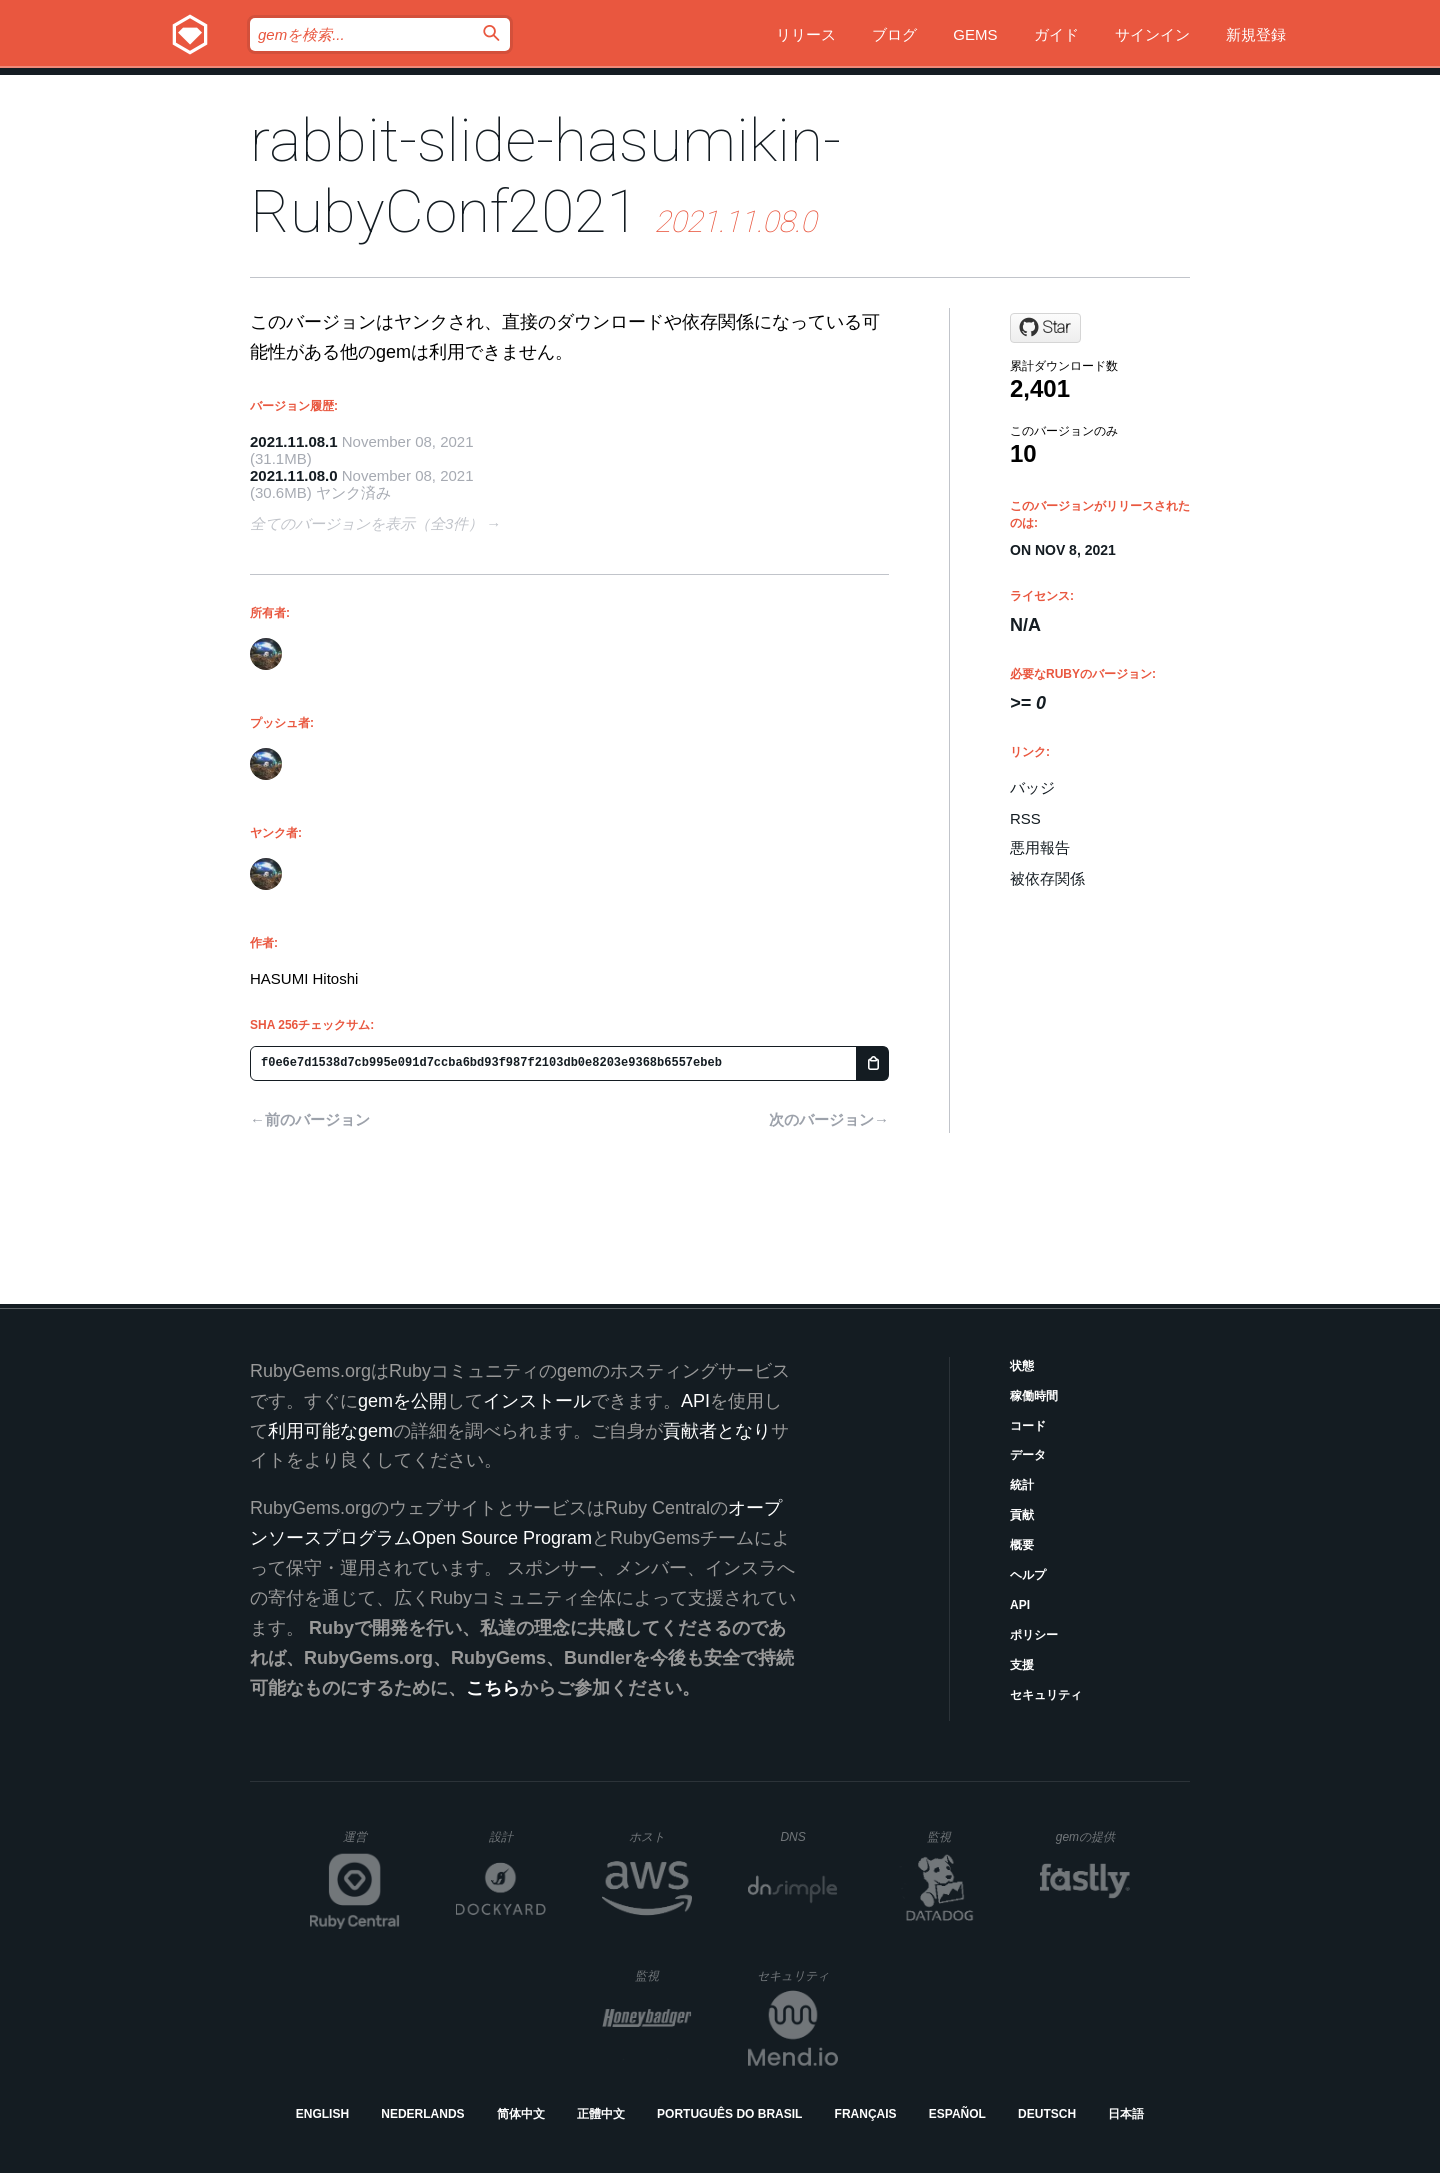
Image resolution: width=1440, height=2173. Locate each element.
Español (957, 2114)
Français (866, 2114)
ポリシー (1034, 1635)
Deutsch (1047, 2114)
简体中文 (521, 2114)
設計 (517, 1836)
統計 (1022, 1485)
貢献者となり (717, 1431)
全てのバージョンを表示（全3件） (366, 523)
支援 (1022, 1665)
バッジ (1032, 787)
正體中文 (601, 2114)
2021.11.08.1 (294, 441)
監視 (955, 1836)
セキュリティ (1046, 1695)
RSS (1025, 818)
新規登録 (1256, 34)
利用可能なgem (330, 1431)
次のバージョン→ (829, 1119)
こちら (493, 1688)
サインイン (1152, 34)
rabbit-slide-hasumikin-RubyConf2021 (545, 176)
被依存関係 (1047, 878)
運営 (371, 1843)
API (1020, 1605)
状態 (1022, 1366)
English (322, 2114)
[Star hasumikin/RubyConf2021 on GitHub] (1045, 328)
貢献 (1022, 1515)
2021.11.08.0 (294, 475)
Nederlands (422, 2114)
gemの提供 (1093, 1836)
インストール (537, 1401)
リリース (806, 34)
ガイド (1056, 34)
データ (1028, 1455)
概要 (1022, 1545)
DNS (809, 1837)
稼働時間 (1034, 1396)
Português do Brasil (729, 2114)
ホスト (660, 1836)
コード (1028, 1426)
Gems (975, 34)
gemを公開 (402, 1401)
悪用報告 (1040, 847)
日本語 (1126, 2114)
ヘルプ (1028, 1575)
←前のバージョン (310, 1119)
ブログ (894, 34)
